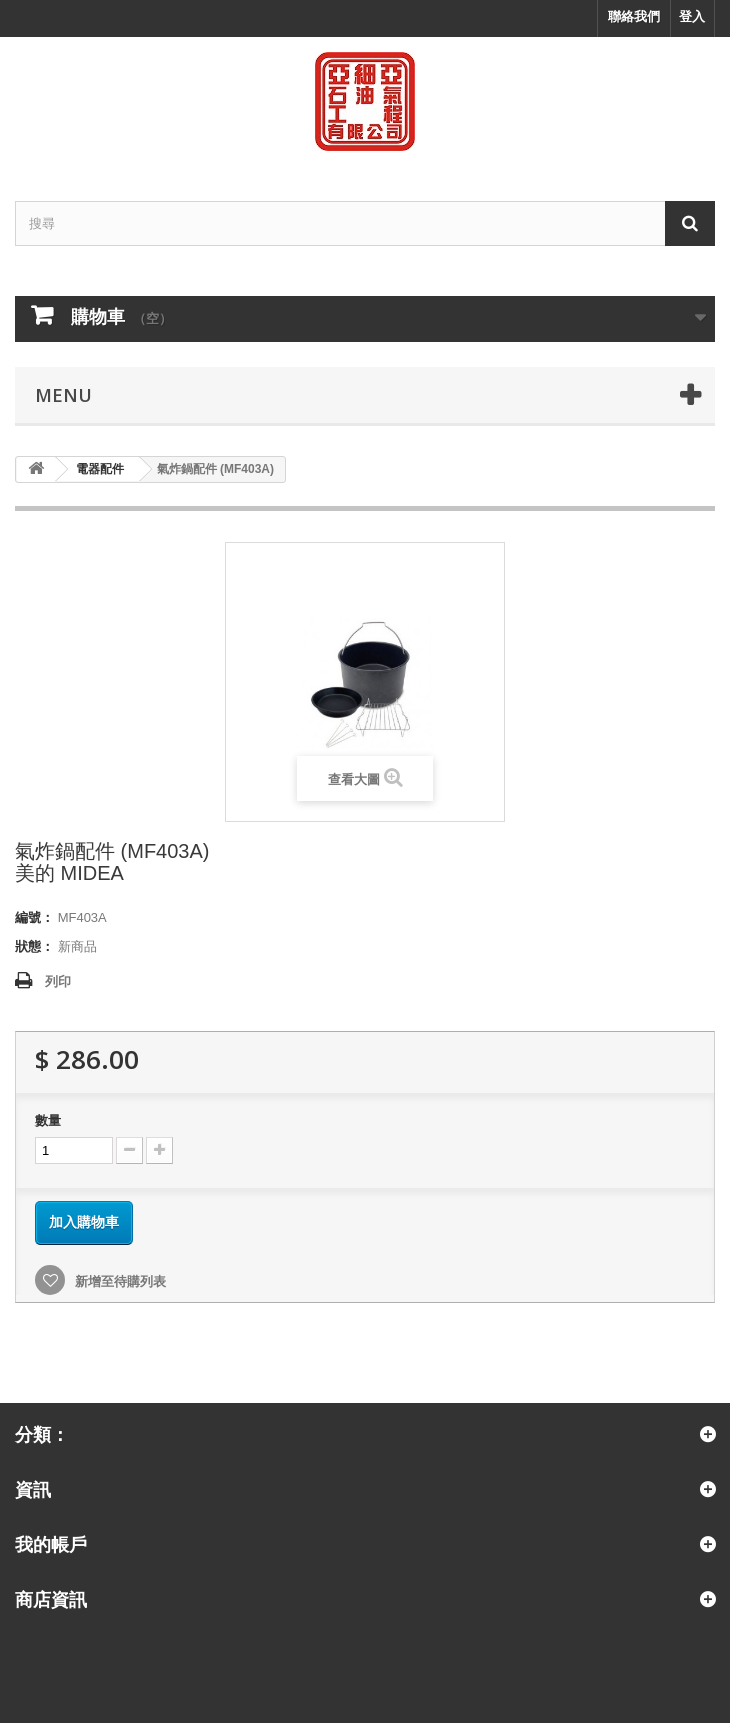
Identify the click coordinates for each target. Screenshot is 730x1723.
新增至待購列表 (118, 1281)
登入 (692, 16)
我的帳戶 (51, 1544)
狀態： (34, 946)
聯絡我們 (634, 16)
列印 (58, 981)
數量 (48, 1120)
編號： (34, 917)
